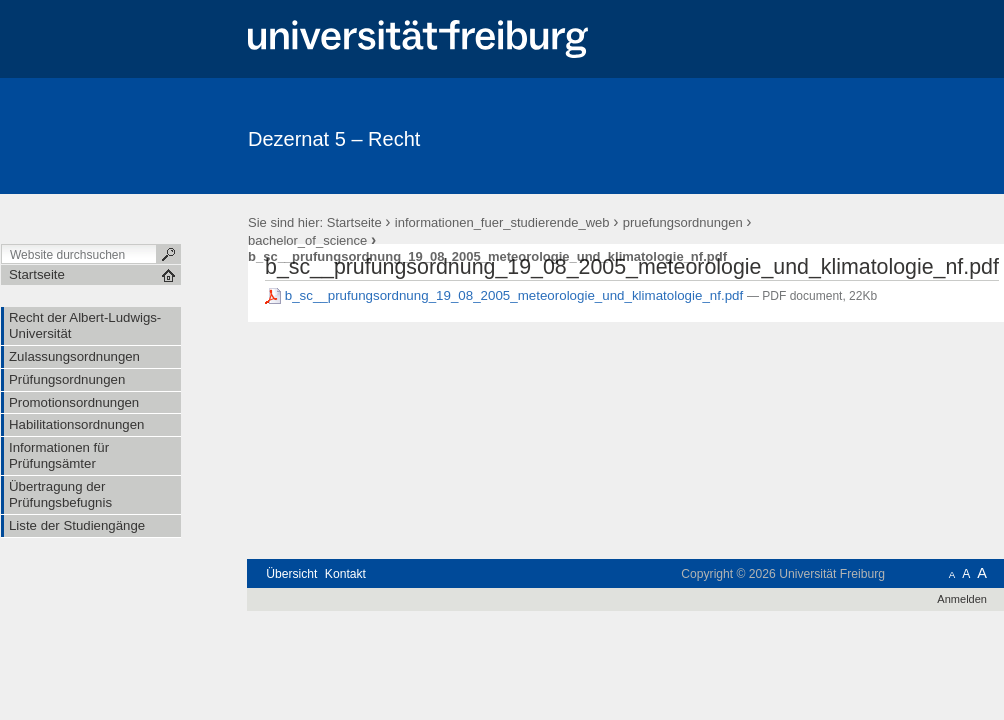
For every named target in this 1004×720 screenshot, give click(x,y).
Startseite (354, 222)
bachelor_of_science (307, 240)
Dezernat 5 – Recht (334, 139)
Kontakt (345, 574)
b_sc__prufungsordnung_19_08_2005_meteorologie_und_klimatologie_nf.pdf (506, 295)
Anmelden (962, 599)
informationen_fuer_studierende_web (502, 222)
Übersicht (291, 574)
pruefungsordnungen (683, 222)
